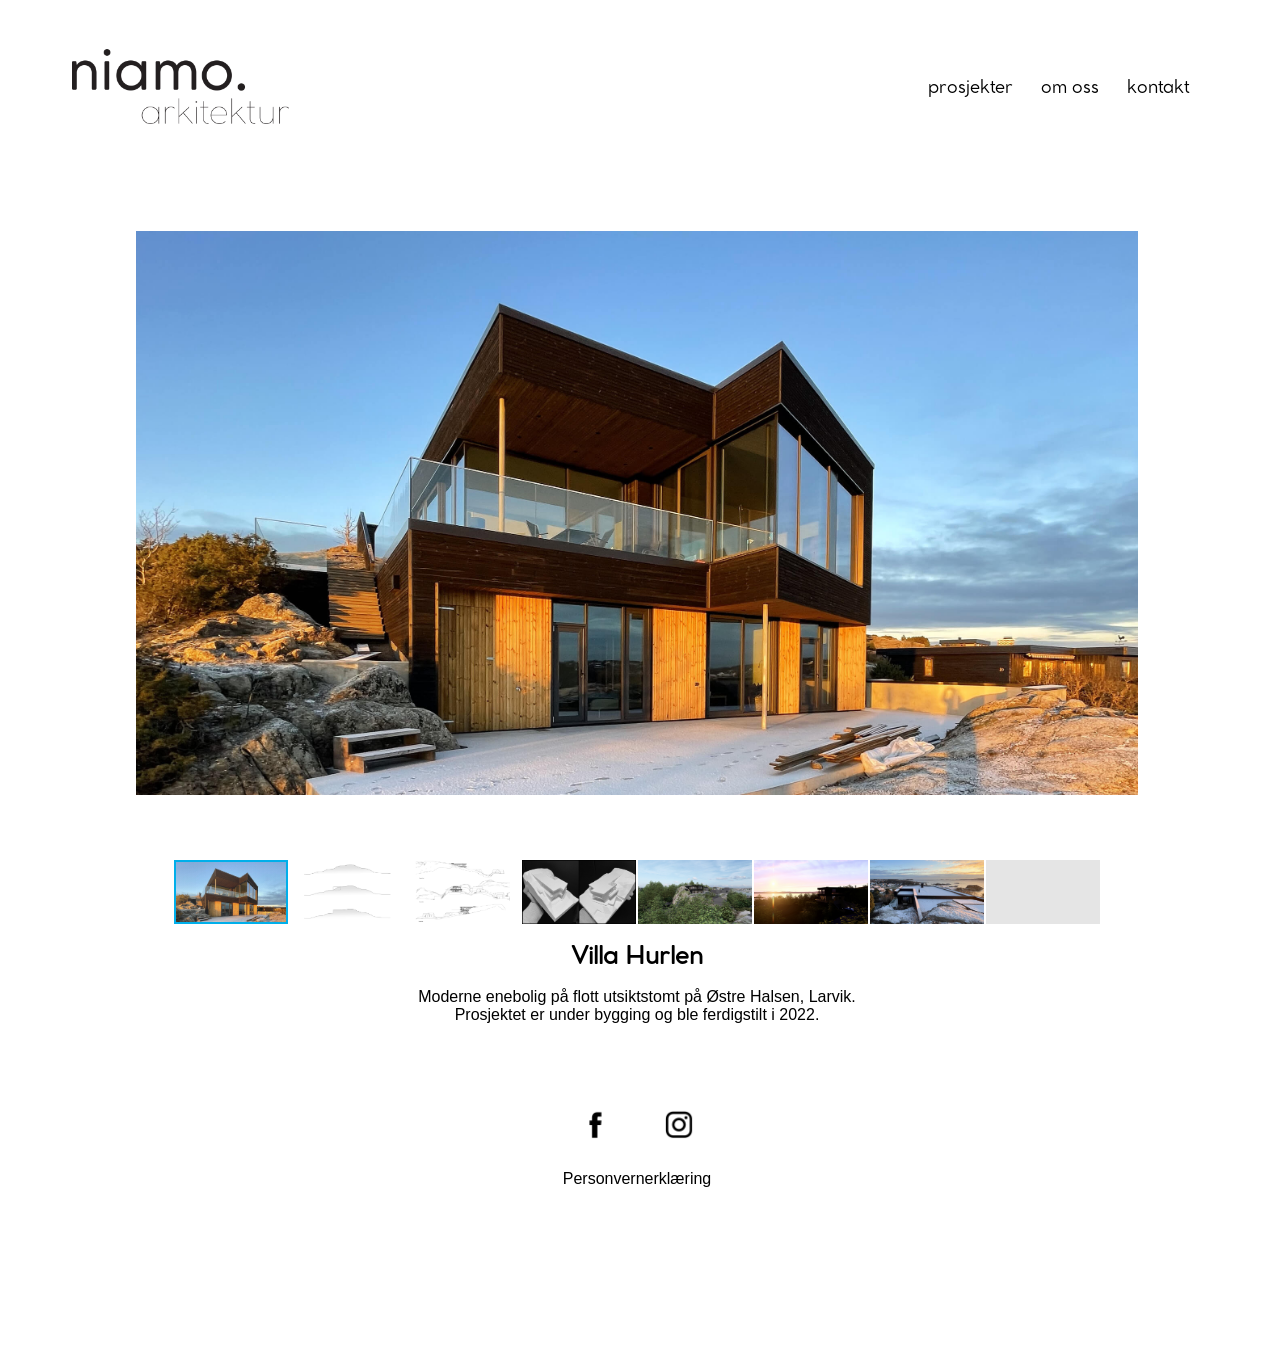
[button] (1120, 513)
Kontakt (1158, 88)
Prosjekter (970, 88)
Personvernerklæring (637, 1178)
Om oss (1070, 88)
